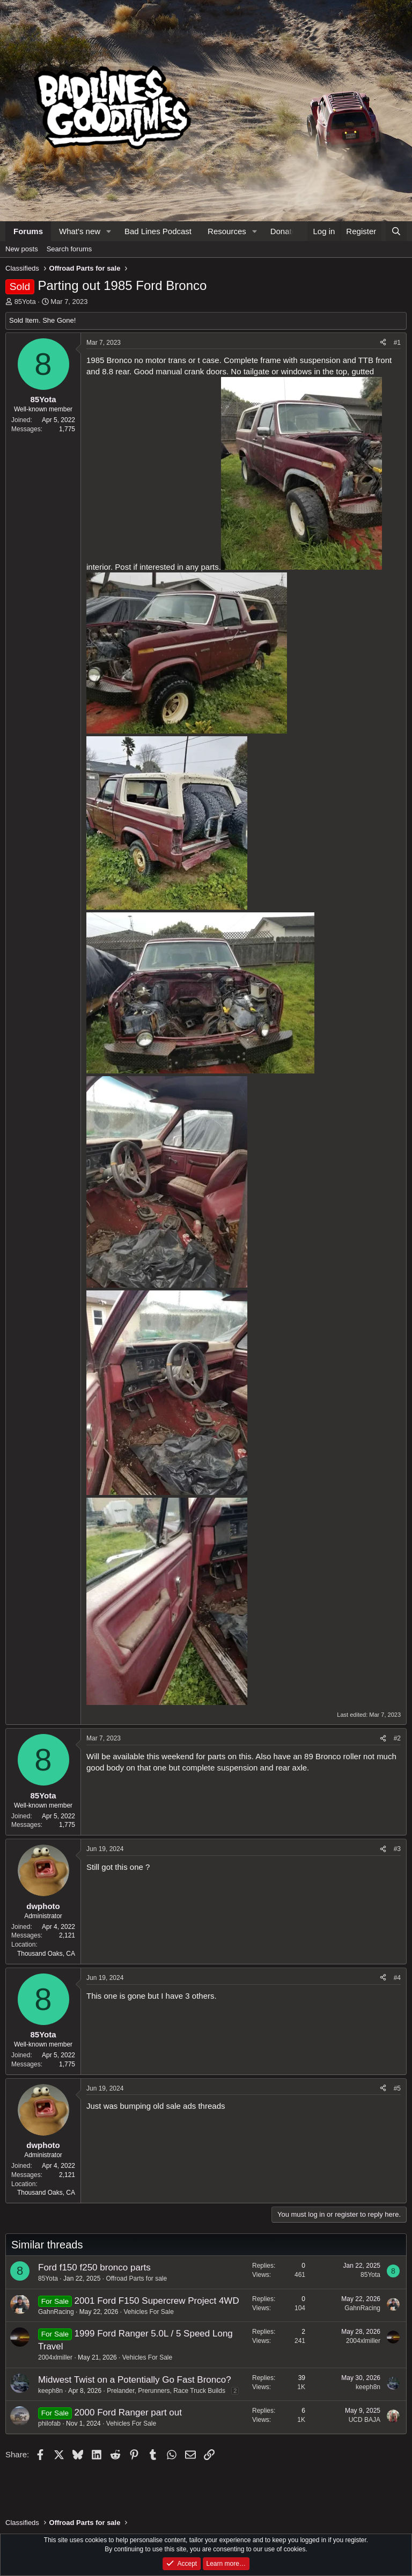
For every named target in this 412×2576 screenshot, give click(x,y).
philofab (49, 2423)
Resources (227, 231)
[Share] (383, 343)
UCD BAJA (364, 2419)
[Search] (396, 231)
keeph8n (50, 2390)
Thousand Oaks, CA (46, 1953)
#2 (397, 1738)
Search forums (69, 249)
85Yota (25, 301)
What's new (79, 231)
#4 (397, 1978)
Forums (28, 231)
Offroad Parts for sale (136, 2278)
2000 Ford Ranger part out (128, 2412)
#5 (397, 2088)
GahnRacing (56, 2312)
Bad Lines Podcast (158, 231)
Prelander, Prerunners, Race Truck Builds (166, 2390)
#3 (397, 1849)
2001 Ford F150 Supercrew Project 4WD (157, 2301)
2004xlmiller (55, 2357)
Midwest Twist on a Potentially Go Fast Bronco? (134, 2380)
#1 (397, 342)
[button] (108, 231)
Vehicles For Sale (148, 2312)
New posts (21, 249)
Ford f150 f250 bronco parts (94, 2267)
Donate (283, 231)
